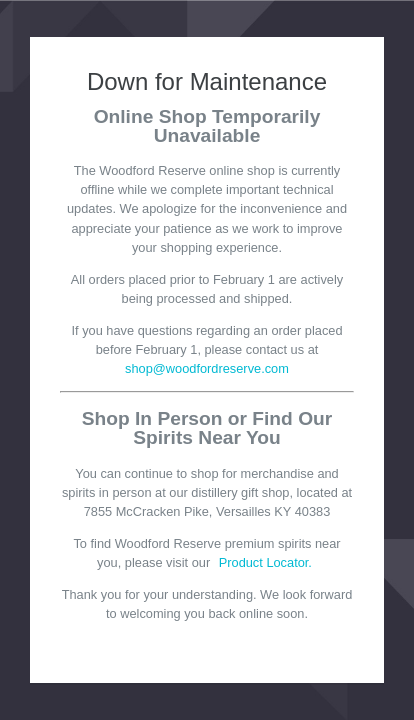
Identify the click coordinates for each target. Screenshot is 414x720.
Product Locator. (265, 562)
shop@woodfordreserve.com (207, 368)
